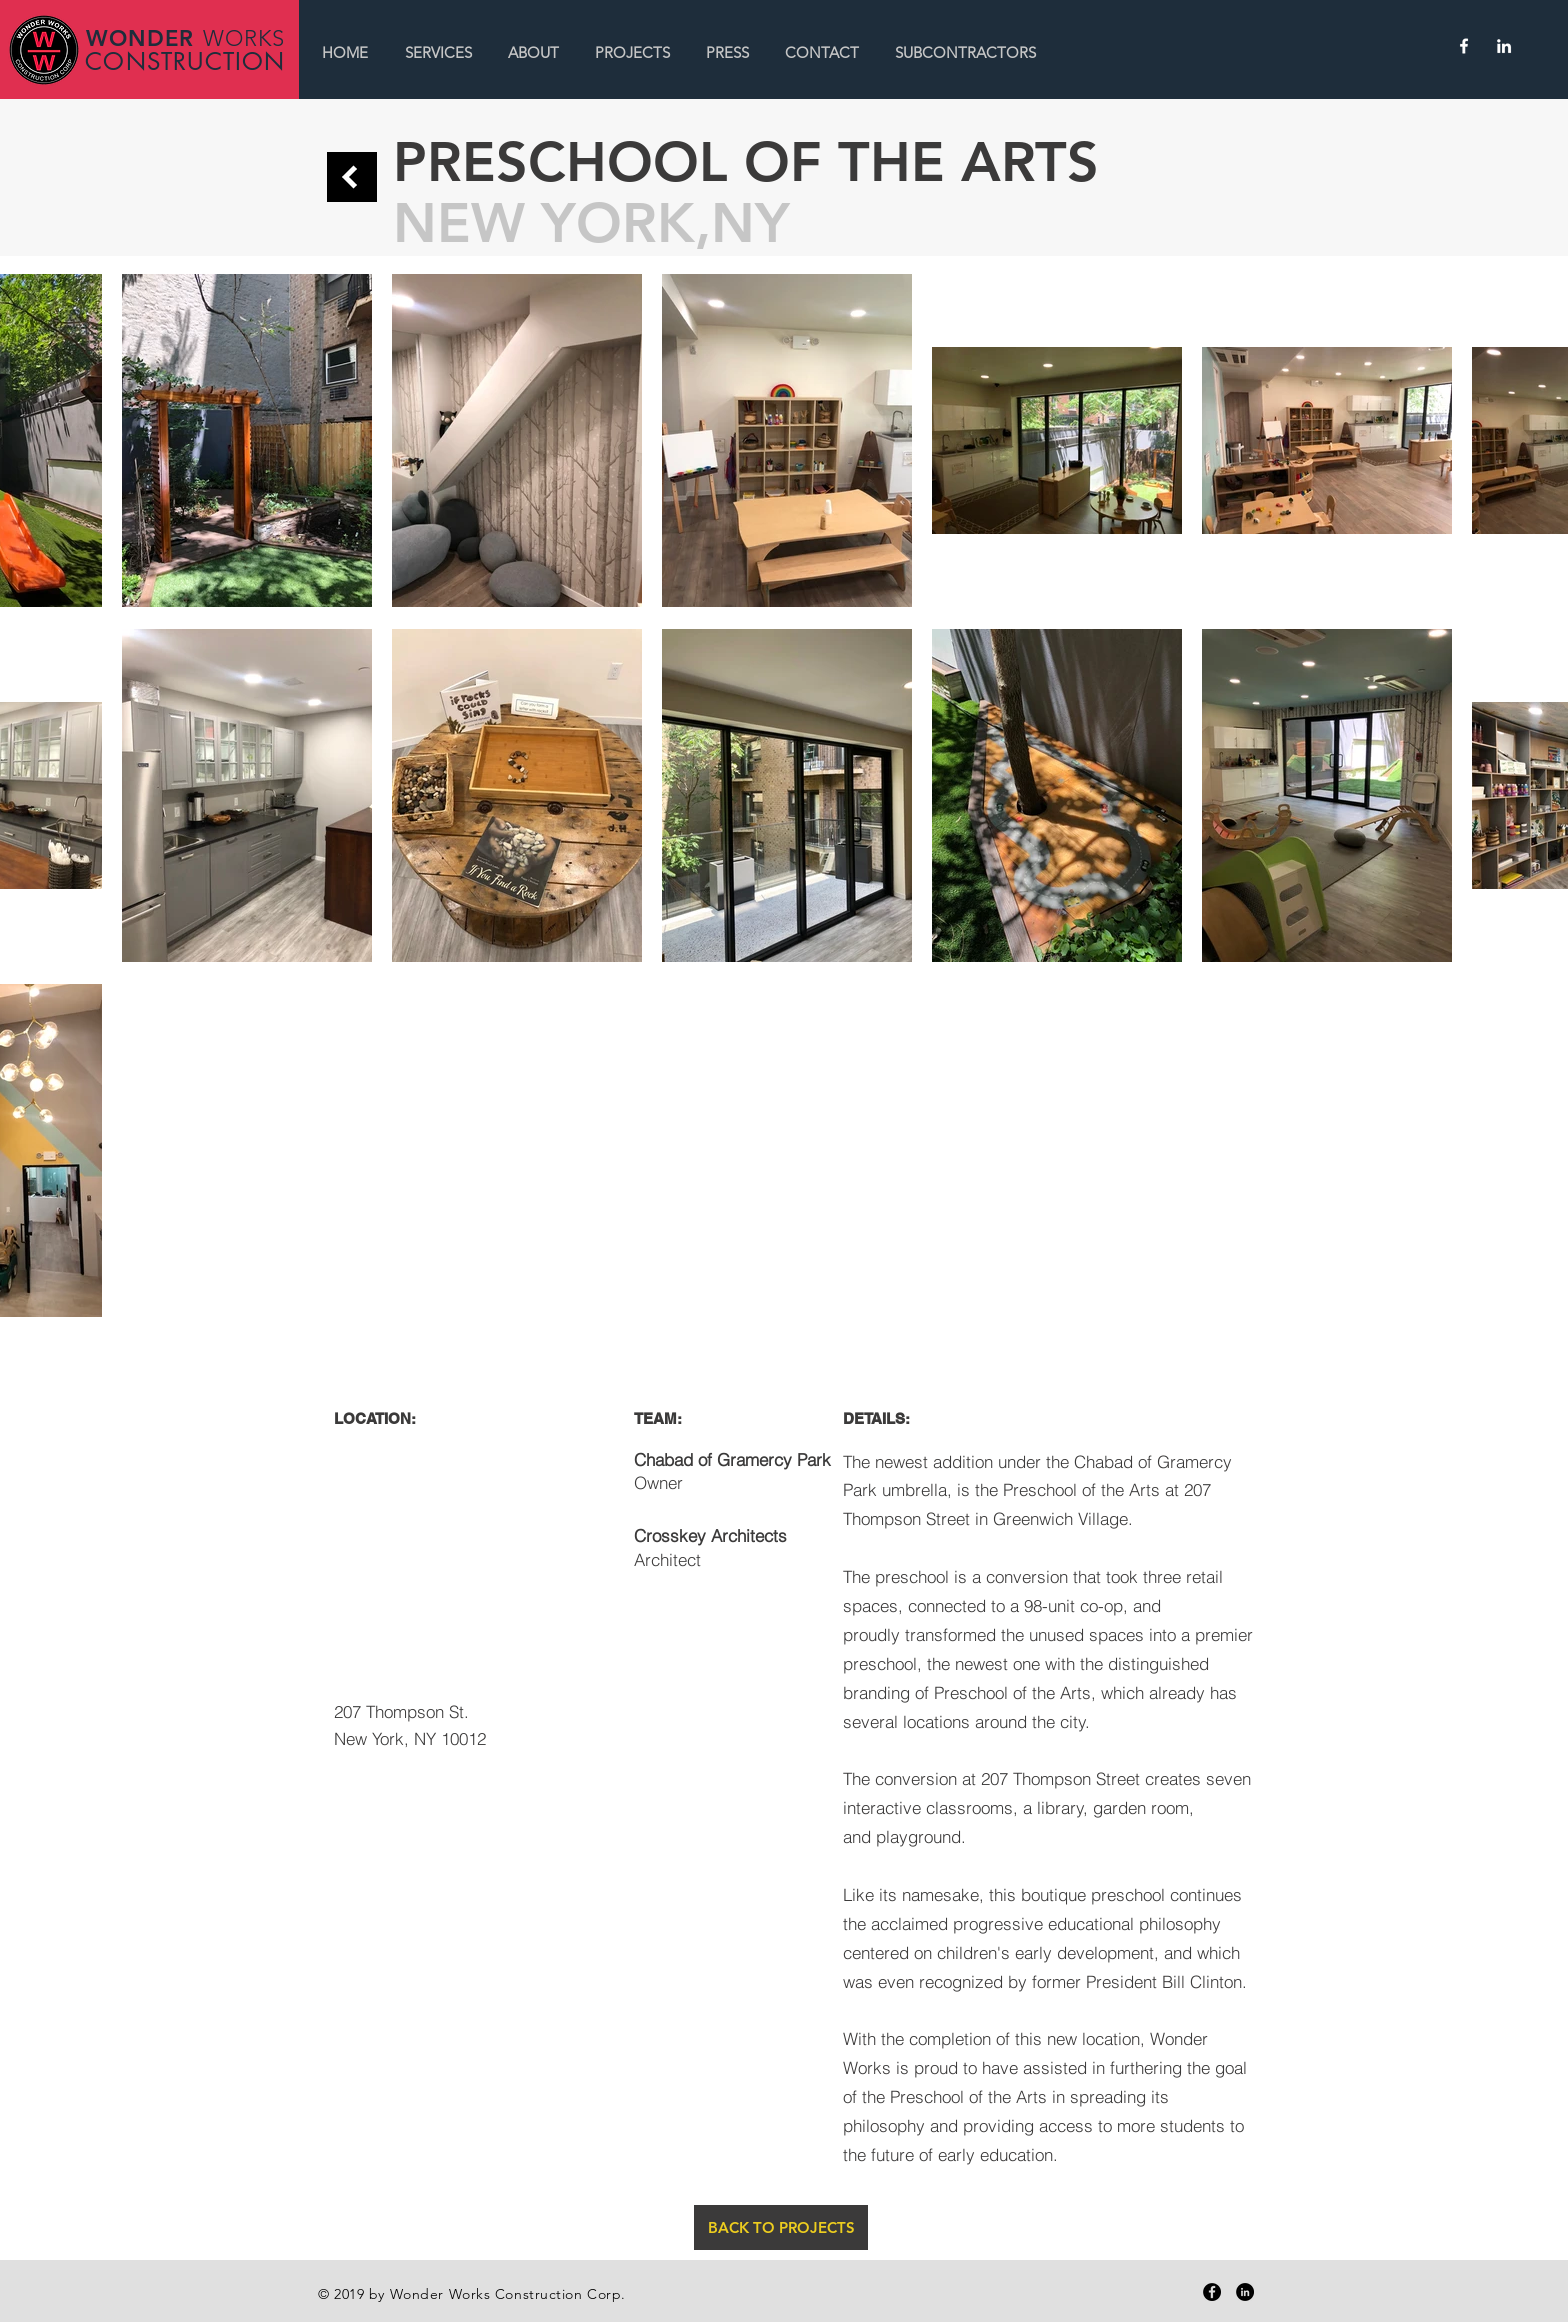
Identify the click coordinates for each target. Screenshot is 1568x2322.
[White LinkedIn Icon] (1504, 46)
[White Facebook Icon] (1464, 46)
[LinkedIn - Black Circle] (1245, 2292)
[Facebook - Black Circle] (1212, 2292)
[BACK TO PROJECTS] (781, 2227)
